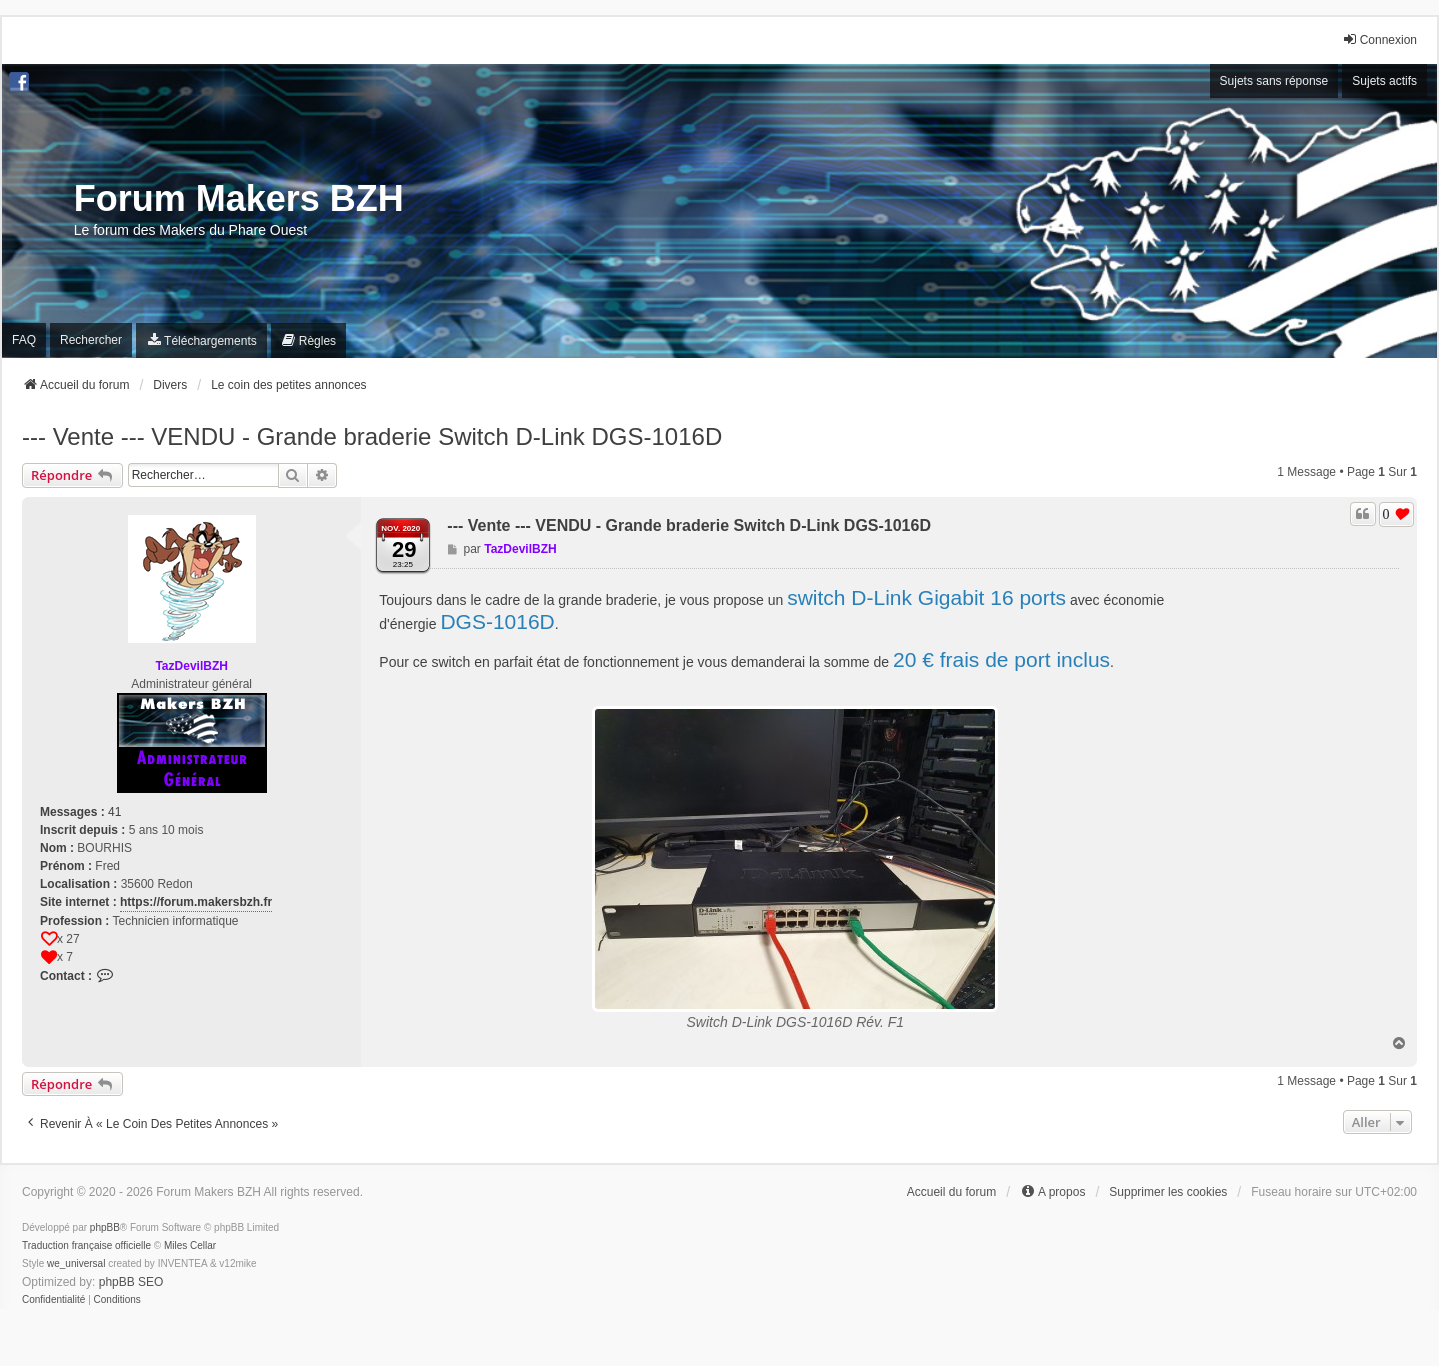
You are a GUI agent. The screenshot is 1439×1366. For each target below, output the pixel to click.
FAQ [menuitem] (24, 340)
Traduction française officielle (86, 1245)
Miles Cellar (190, 1245)
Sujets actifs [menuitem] (1384, 81)
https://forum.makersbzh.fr (196, 902)
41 (114, 812)
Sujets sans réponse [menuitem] (1274, 81)
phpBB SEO (131, 1282)
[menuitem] (201, 340)
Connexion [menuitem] (1379, 39)
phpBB (105, 1227)
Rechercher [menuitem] (91, 340)
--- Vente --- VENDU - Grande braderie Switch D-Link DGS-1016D (372, 436)
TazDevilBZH (191, 666)
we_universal (76, 1263)
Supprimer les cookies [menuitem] (1168, 1192)
